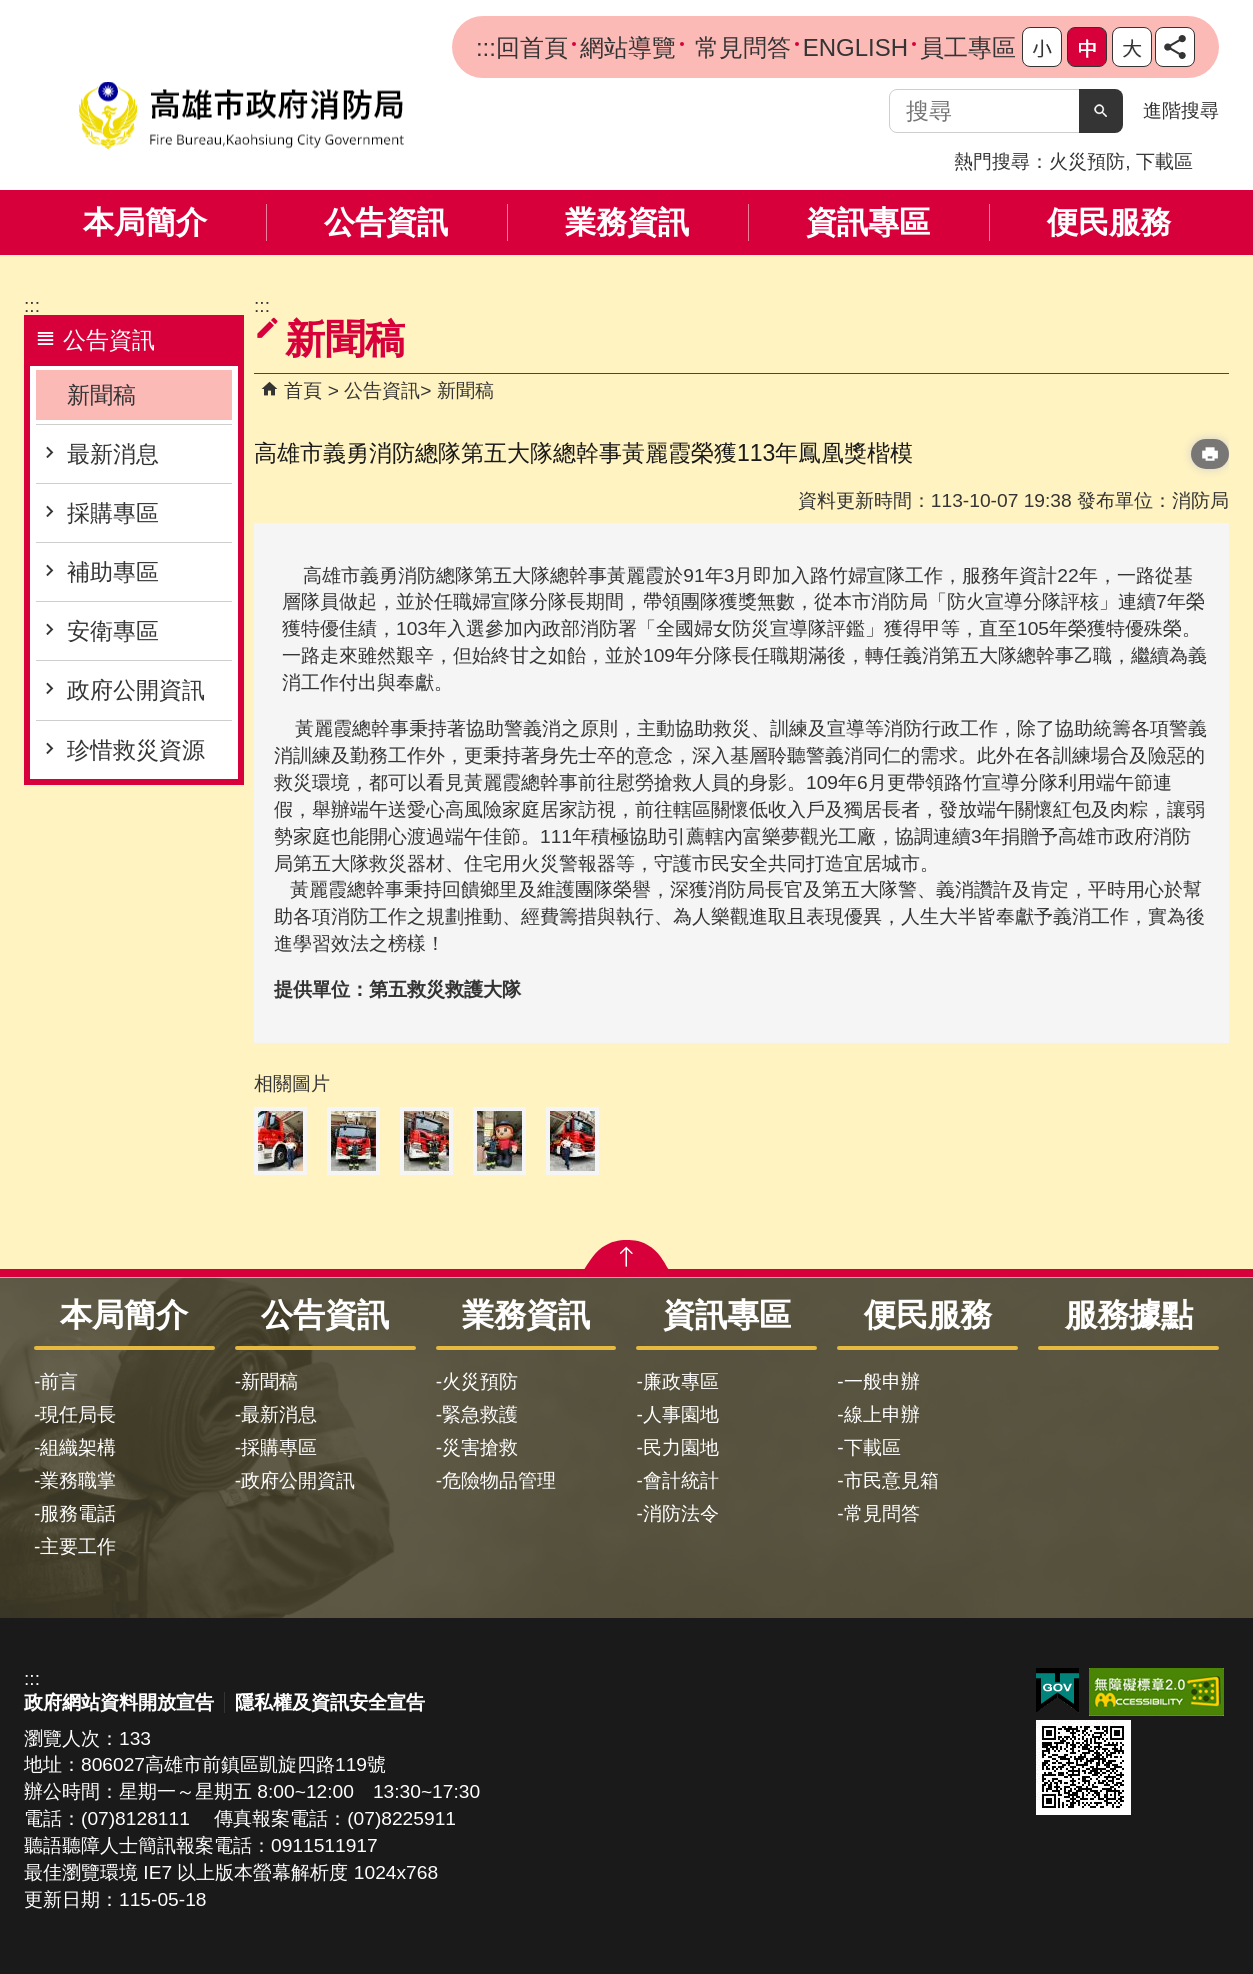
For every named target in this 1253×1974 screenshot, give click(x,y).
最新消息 (113, 454)
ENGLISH (855, 47)
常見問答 (739, 47)
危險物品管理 (499, 1480)
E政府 (1057, 1690)
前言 (59, 1381)
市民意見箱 (891, 1480)
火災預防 (1087, 161)
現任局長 (78, 1414)
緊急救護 (480, 1414)
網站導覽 (628, 47)
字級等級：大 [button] (1132, 47)
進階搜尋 (1181, 110)
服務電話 (78, 1513)
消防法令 (681, 1513)
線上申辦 (882, 1414)
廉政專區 (681, 1381)
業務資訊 (627, 222)
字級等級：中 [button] (1087, 47)
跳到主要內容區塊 (10, 10)
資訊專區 (868, 222)
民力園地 (681, 1447)
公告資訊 (386, 222)
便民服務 (1109, 222)
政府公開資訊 (136, 690)
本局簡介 (145, 222)
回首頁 (532, 47)
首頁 (303, 390)
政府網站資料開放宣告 (119, 1702)
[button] (1101, 111)
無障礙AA (1156, 1692)
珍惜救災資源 (136, 750)
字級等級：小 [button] (1042, 47)
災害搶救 (480, 1447)
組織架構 (78, 1447)
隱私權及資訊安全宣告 (330, 1702)
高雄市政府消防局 (241, 115)
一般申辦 (882, 1381)
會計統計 (681, 1480)
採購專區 (113, 513)
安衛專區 (113, 631)
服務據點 (1129, 1315)
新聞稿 (101, 395)
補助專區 (113, 572)
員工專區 (968, 47)
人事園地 (681, 1414)
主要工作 (78, 1546)
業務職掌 (78, 1480)
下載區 (1164, 161)
